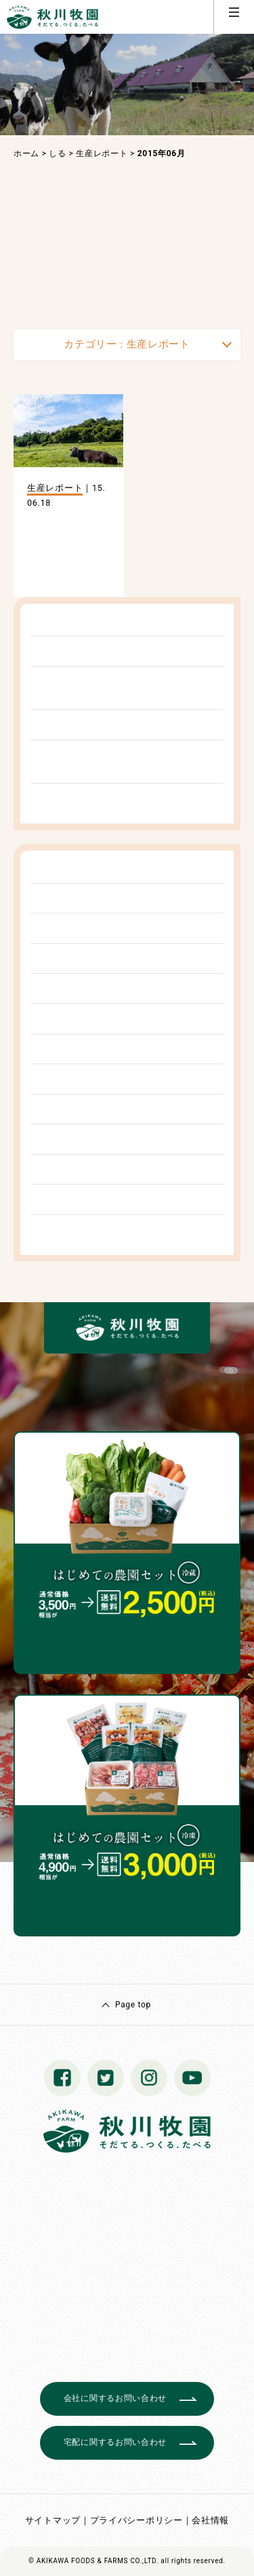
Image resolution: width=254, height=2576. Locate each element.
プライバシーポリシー (136, 2520)
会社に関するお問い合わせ (115, 2398)
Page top (133, 2004)
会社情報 (210, 2520)
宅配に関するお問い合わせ (115, 2442)
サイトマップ (53, 2520)
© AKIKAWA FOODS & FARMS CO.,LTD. (93, 2561)
